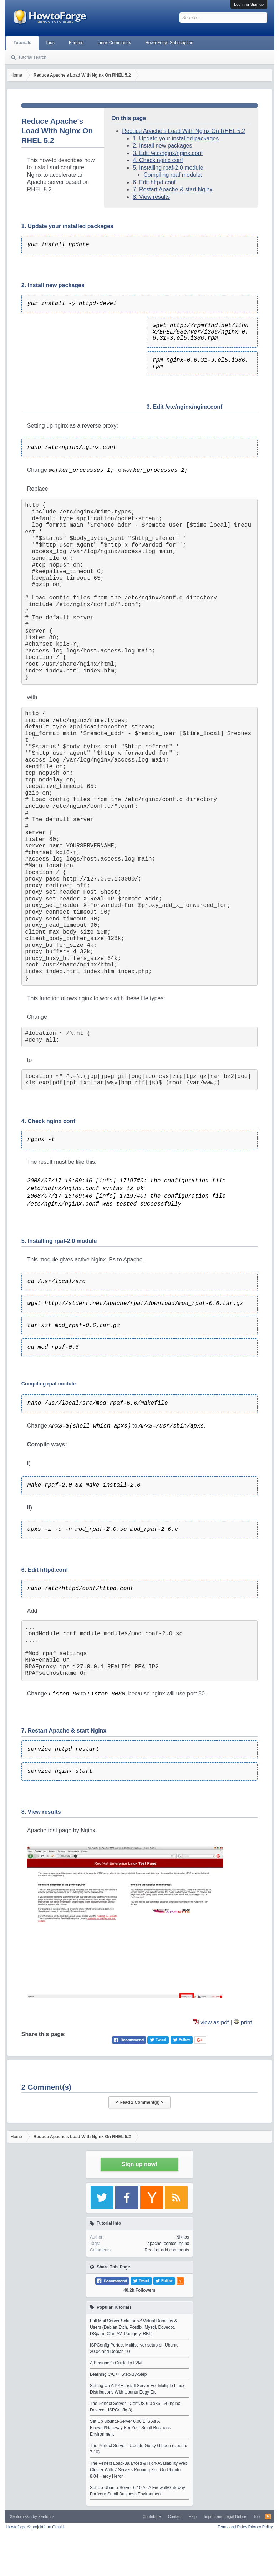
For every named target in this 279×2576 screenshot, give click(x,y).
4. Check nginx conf (158, 160)
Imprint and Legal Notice (225, 2516)
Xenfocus (46, 2516)
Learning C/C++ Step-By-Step (118, 2374)
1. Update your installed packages (176, 138)
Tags (50, 42)
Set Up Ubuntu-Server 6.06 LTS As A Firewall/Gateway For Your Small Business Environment (130, 2428)
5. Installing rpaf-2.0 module (168, 168)
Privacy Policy (260, 2527)
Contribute (152, 2516)
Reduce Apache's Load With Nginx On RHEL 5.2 (183, 131)
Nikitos (182, 2237)
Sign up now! (139, 2164)
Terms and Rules (232, 2527)
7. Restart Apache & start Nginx (172, 189)
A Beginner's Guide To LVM (116, 2362)
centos (170, 2243)
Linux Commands (114, 42)
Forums (76, 42)
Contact (175, 2516)
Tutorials (22, 42)
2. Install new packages (162, 146)
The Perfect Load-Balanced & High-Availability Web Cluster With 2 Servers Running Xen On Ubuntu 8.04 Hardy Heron (139, 2470)
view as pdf (215, 2022)
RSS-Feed (268, 2516)
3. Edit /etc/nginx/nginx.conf (168, 153)
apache (154, 2243)
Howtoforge (35, 2527)
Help (193, 2516)
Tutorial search (32, 57)
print (246, 2022)
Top (256, 2516)
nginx (184, 2243)
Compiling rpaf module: (172, 175)
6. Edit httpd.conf (154, 182)
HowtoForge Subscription (169, 42)
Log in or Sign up (249, 4)
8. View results (151, 197)
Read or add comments (166, 2249)
